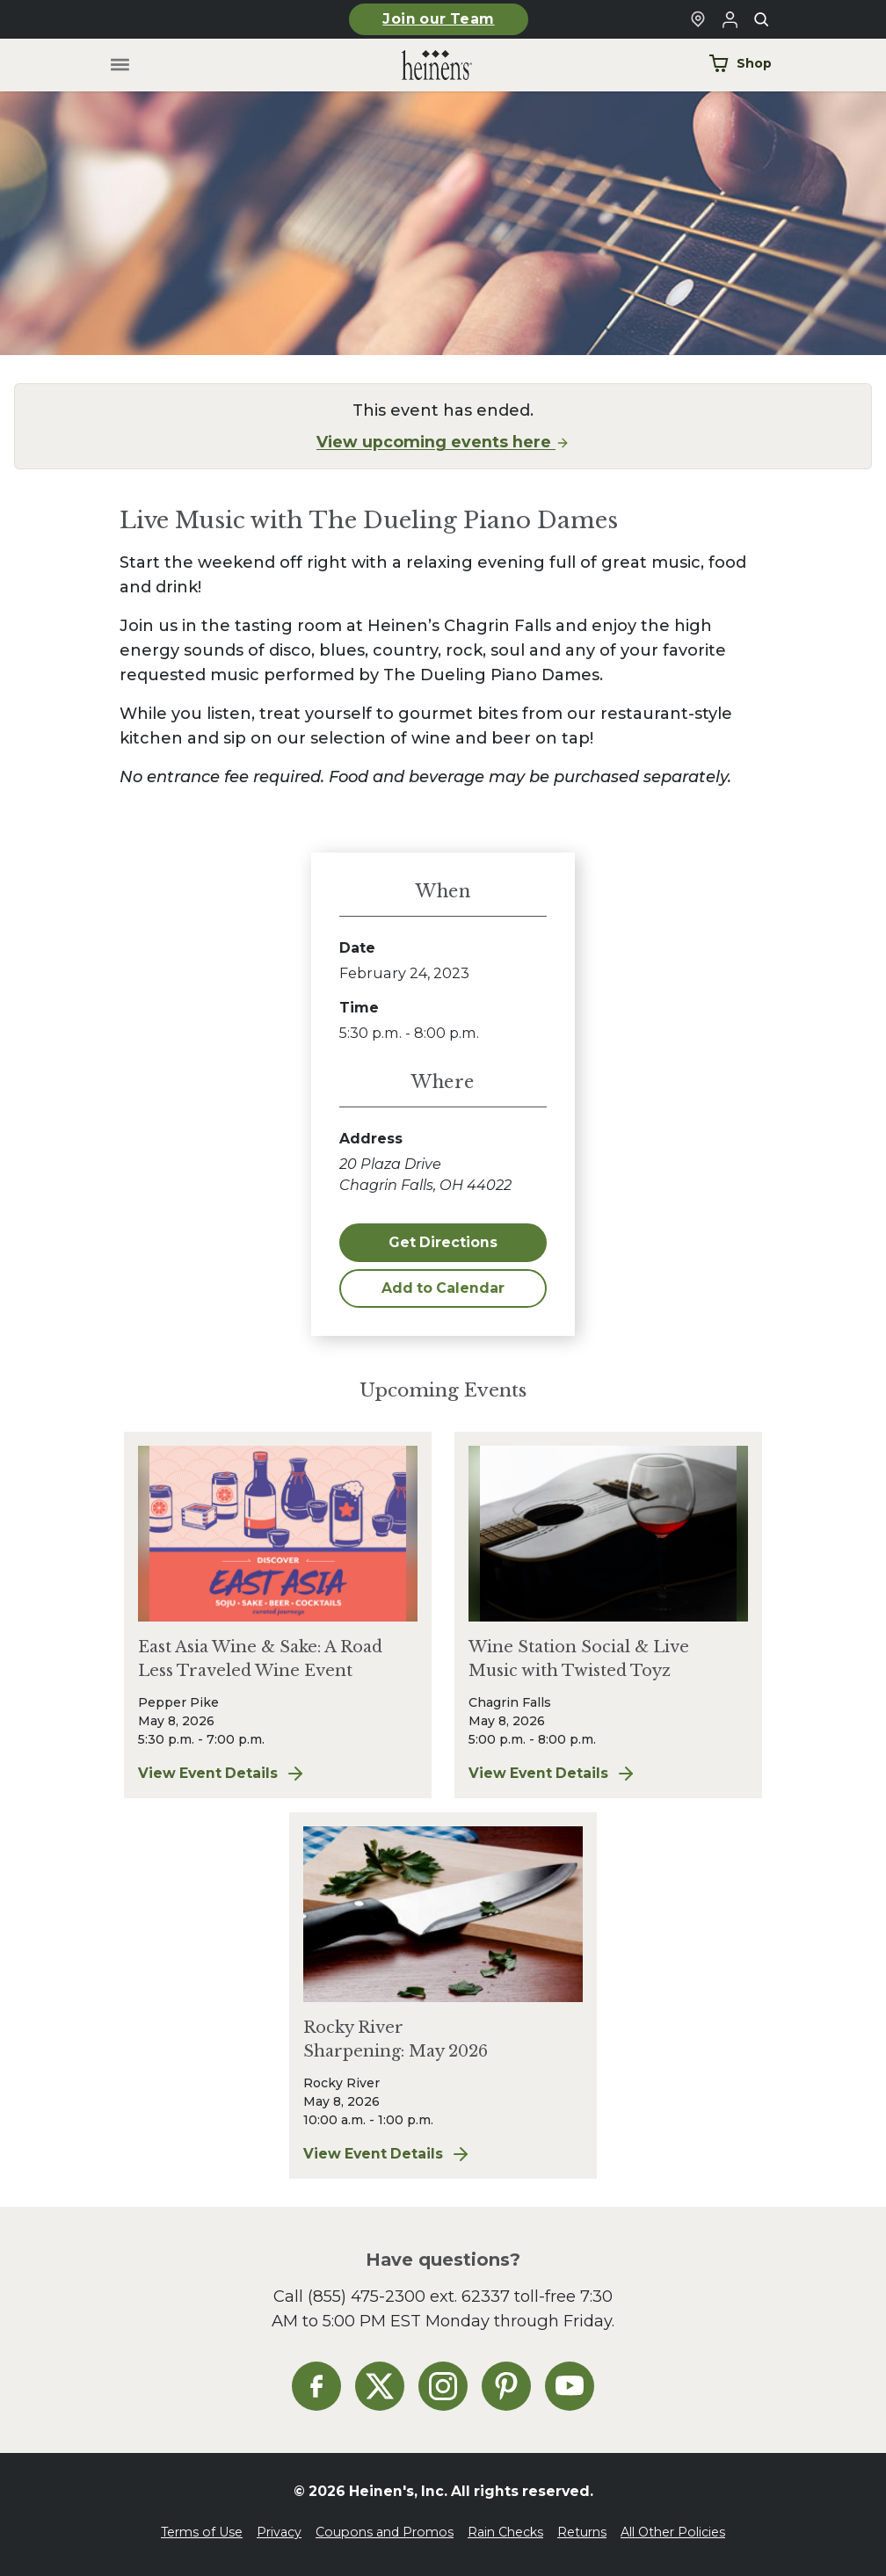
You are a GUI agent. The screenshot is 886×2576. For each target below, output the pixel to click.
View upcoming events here (443, 441)
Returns (581, 2532)
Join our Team (438, 19)
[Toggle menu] (120, 65)
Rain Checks (505, 2532)
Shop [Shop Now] (740, 63)
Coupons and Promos (385, 2532)
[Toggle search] (761, 19)
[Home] (422, 65)
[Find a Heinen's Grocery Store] (698, 19)
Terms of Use (202, 2532)
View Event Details (278, 1773)
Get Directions (443, 1242)
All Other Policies (673, 2532)
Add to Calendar (443, 1288)
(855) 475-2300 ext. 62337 (409, 2296)
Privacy (279, 2532)
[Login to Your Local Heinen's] (729, 19)
